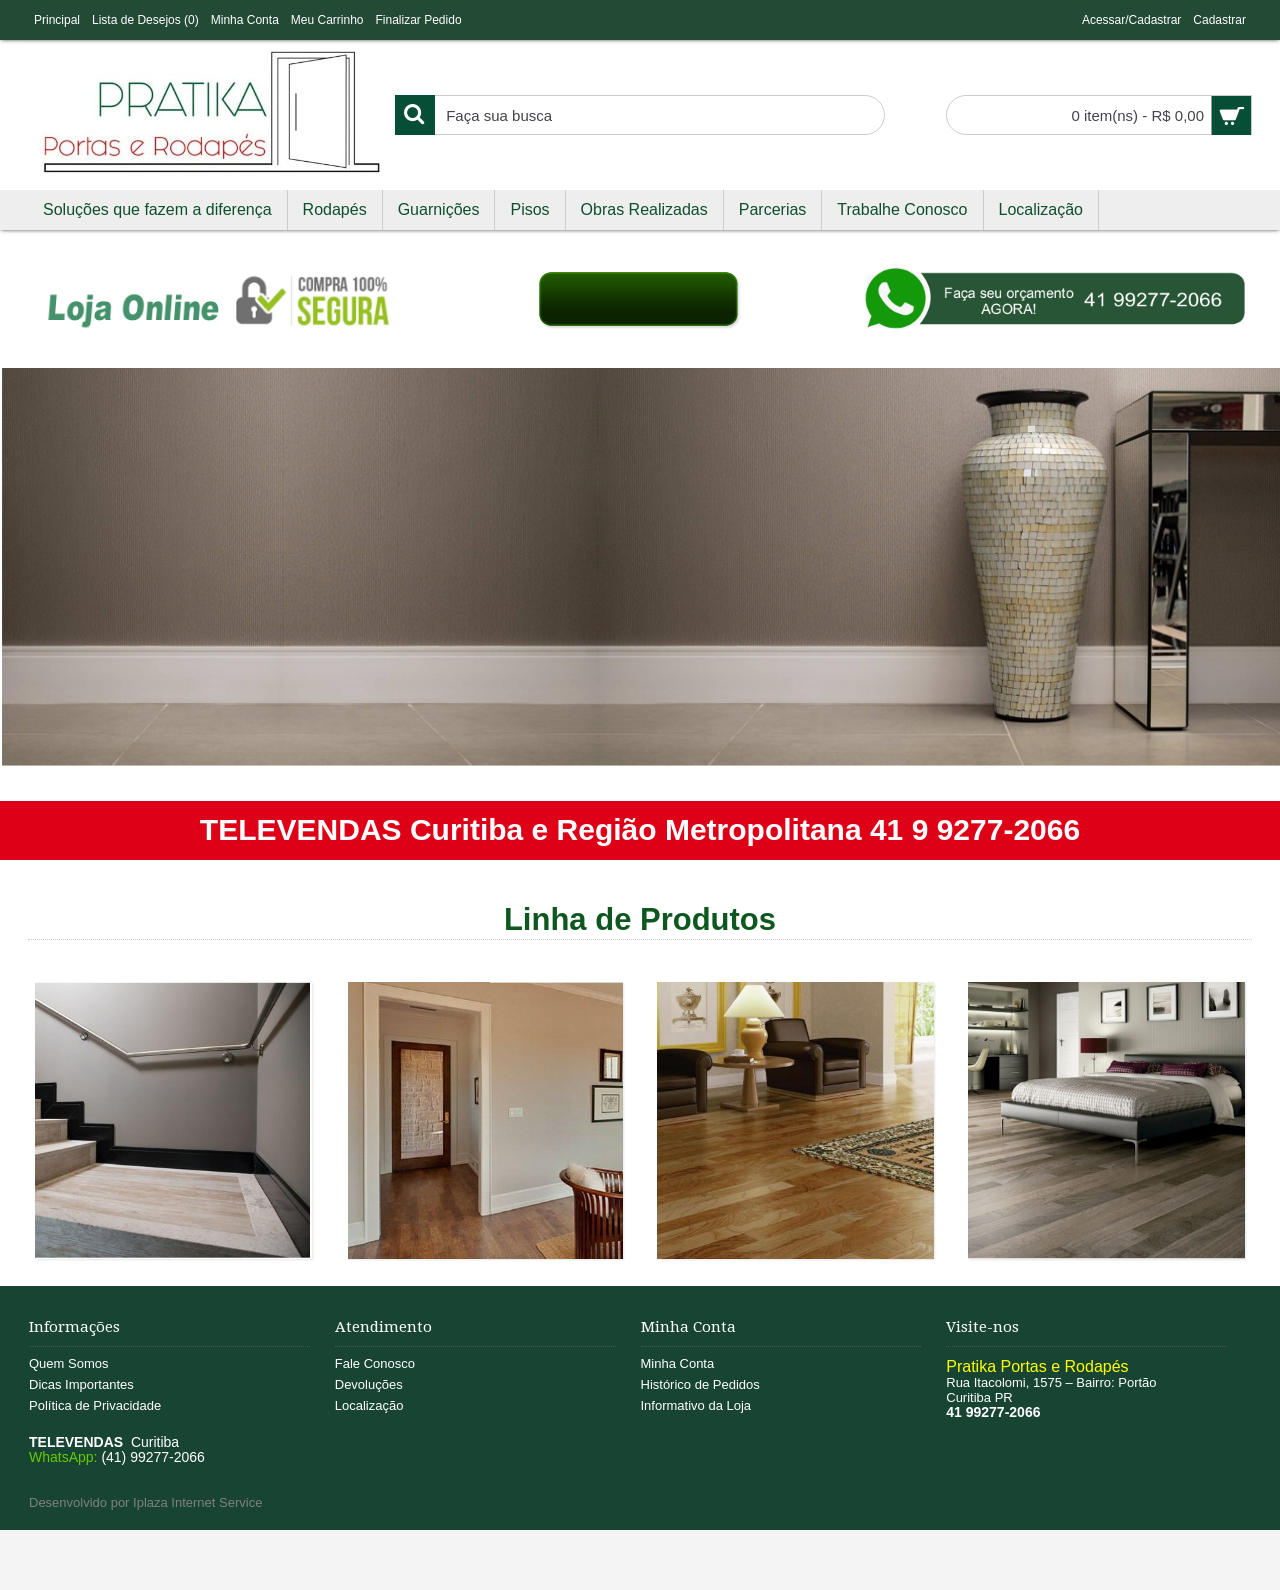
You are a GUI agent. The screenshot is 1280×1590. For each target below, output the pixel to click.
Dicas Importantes (81, 1384)
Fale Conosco (375, 1363)
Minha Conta (678, 1363)
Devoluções (369, 1384)
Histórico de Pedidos (700, 1384)
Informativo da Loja (696, 1405)
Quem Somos (68, 1363)
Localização (369, 1405)
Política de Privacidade (95, 1405)
